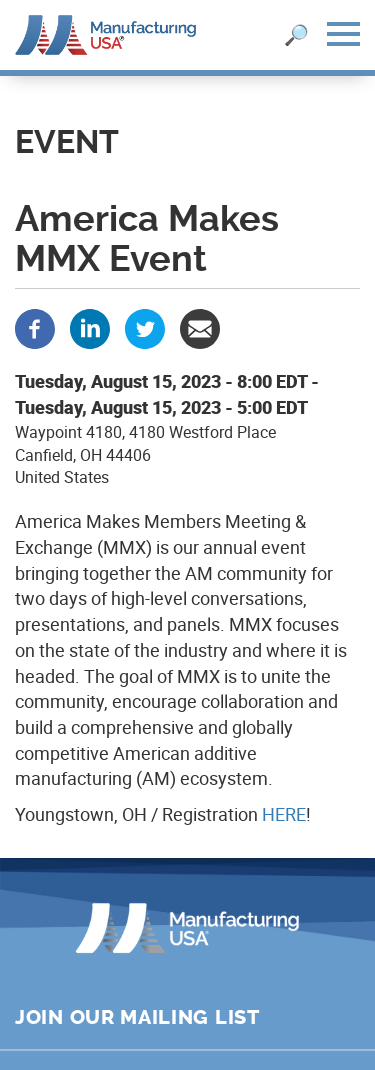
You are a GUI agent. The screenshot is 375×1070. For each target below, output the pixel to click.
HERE (284, 814)
